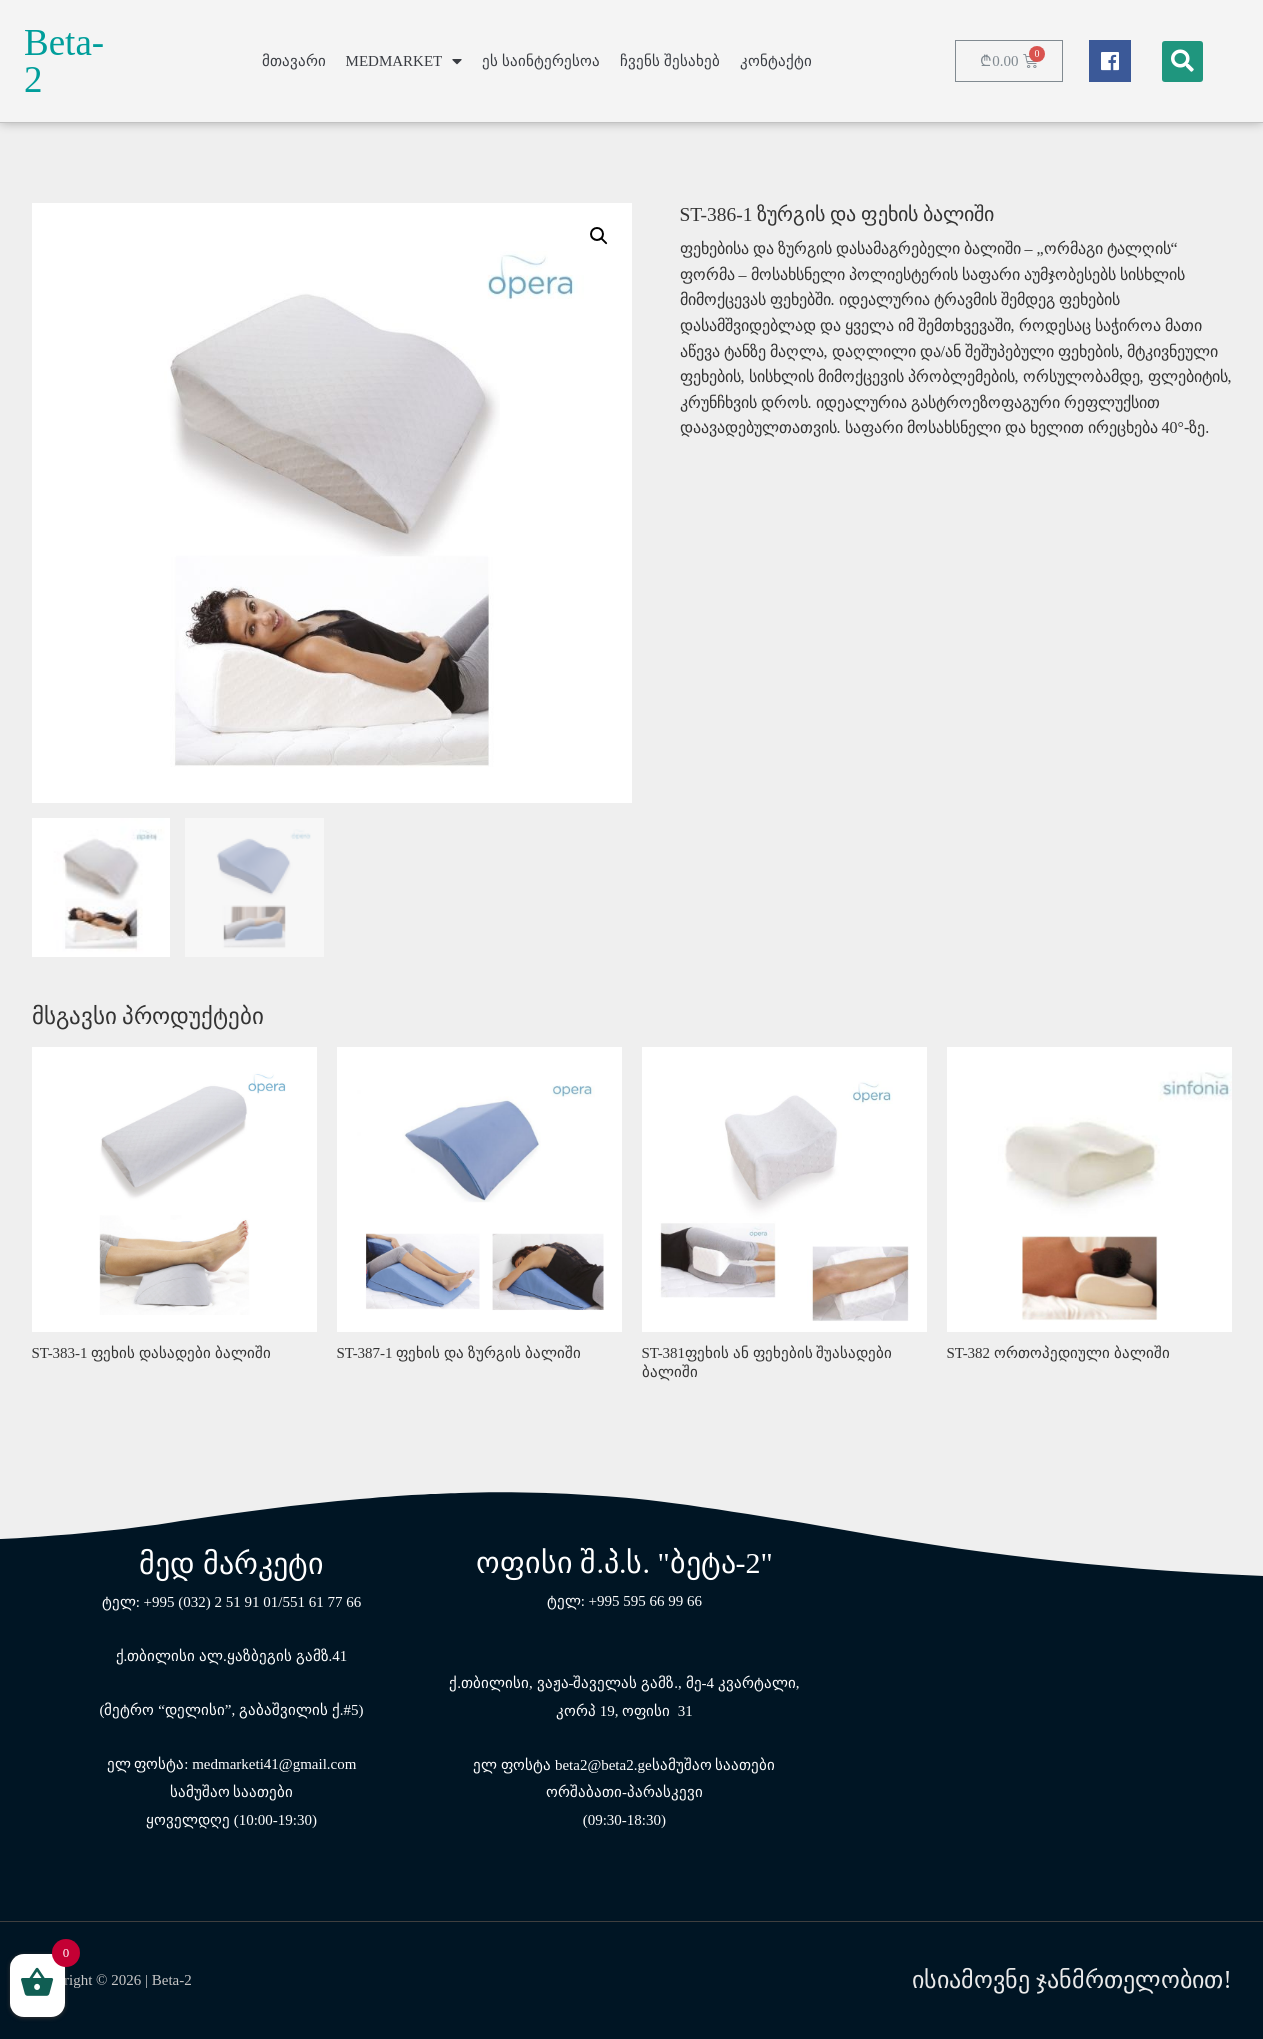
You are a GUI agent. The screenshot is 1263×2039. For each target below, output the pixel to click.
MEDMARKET (404, 61)
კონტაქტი (776, 61)
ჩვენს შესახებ (670, 61)
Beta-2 (64, 61)
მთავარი (294, 61)
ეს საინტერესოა (541, 61)
